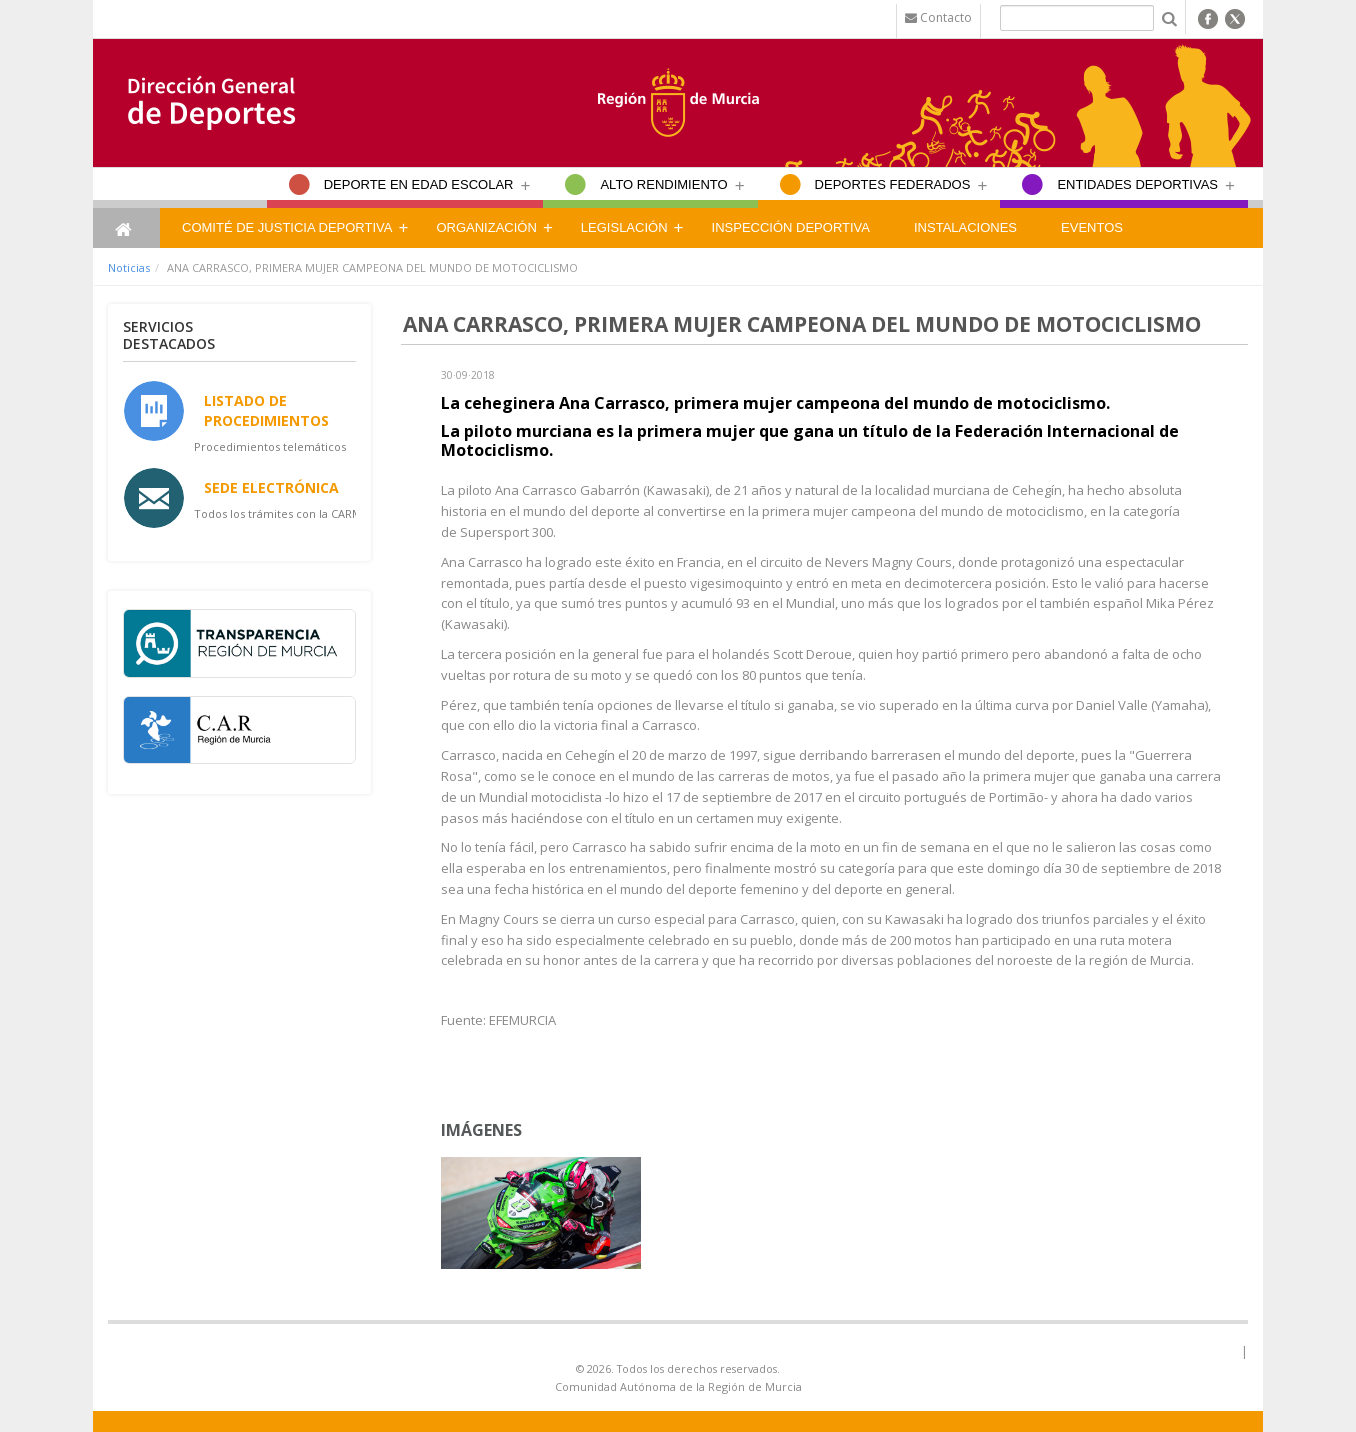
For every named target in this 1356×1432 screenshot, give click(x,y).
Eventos (1092, 227)
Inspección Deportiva (791, 227)
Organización (486, 227)
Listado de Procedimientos (266, 410)
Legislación (624, 227)
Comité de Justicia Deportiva (287, 227)
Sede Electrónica (271, 487)
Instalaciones (965, 227)
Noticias (129, 267)
